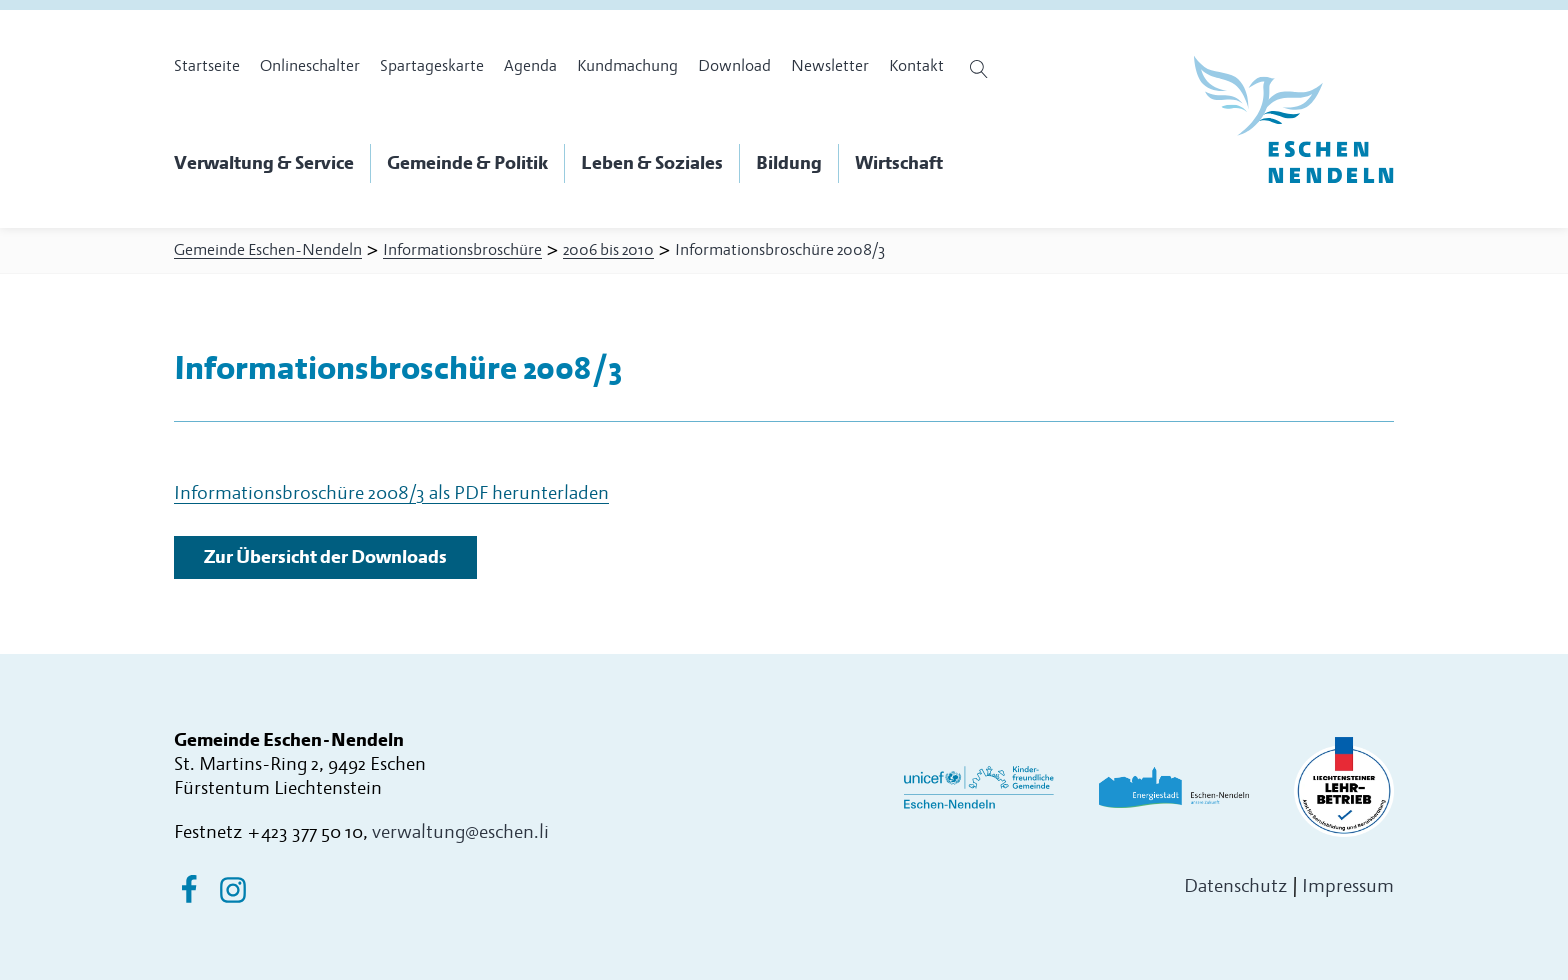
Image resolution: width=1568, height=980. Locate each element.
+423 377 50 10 (305, 832)
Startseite (207, 66)
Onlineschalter (310, 66)
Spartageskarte (432, 66)
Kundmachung (627, 66)
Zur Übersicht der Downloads (325, 557)
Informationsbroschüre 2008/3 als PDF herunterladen (391, 493)
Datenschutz (1236, 886)
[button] (272, 164)
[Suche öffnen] (981, 69)
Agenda (530, 66)
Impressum (1348, 886)
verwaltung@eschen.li (460, 832)
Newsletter (830, 66)
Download (734, 66)
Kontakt (916, 66)
